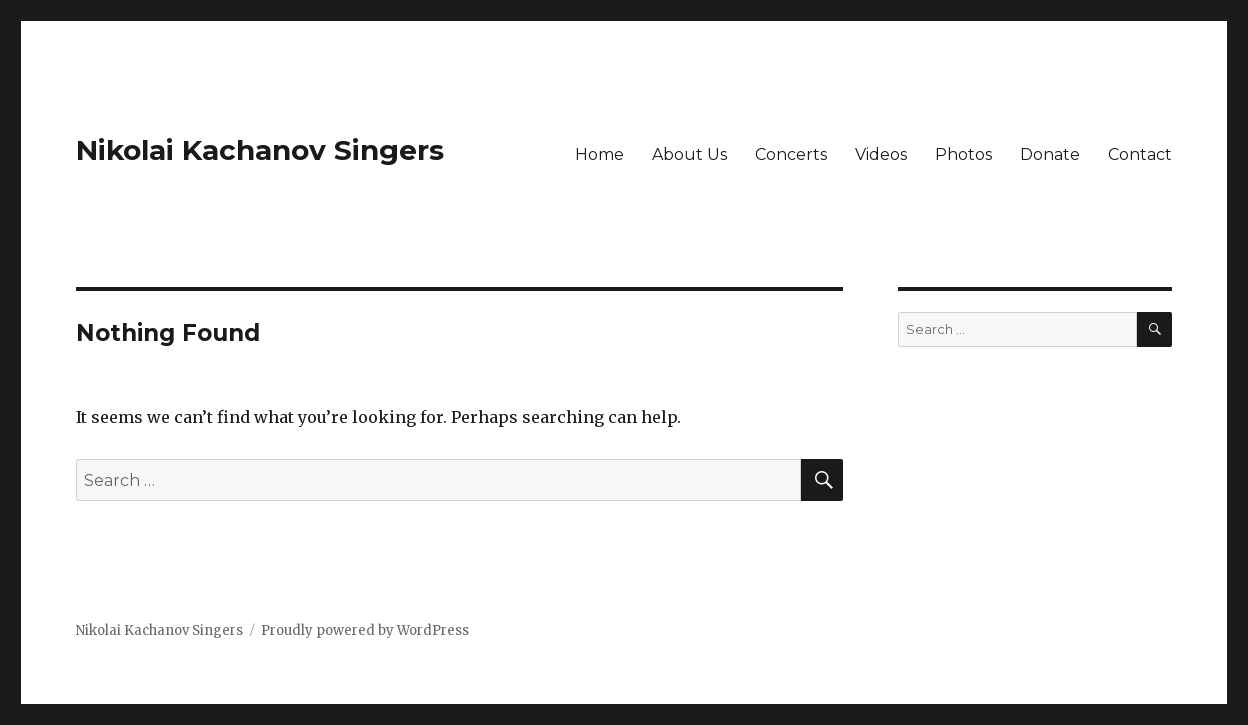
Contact (1140, 154)
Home (599, 154)
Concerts (791, 154)
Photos (963, 154)
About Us (689, 154)
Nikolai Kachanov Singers (260, 150)
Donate (1050, 154)
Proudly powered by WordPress (365, 630)
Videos (881, 154)
